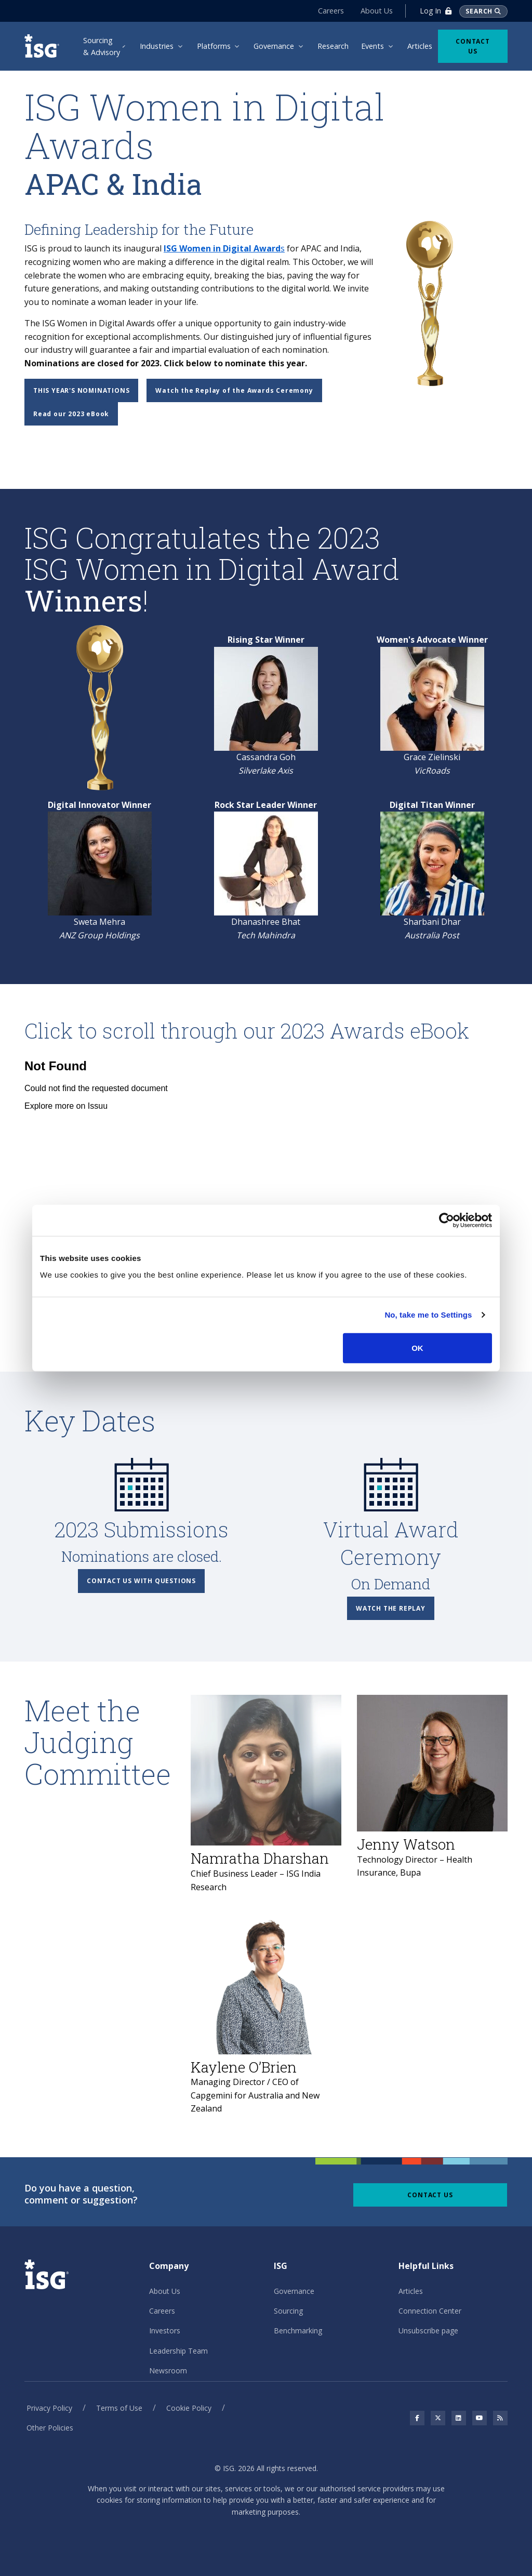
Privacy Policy (49, 2408)
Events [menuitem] (372, 46)
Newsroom (168, 2370)
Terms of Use (119, 2408)
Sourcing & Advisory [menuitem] (101, 46)
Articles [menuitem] (419, 46)
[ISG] (43, 46)
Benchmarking (298, 2330)
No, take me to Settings (428, 1314)
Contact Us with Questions (141, 1580)
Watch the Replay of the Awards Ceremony (234, 390)
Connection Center (429, 2311)
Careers (331, 11)
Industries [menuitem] (157, 46)
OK (417, 1347)
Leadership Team (178, 2351)
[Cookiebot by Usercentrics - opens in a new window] (446, 1220)
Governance (294, 2291)
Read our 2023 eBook (71, 413)
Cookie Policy (188, 2408)
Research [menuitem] (333, 46)
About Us (377, 11)
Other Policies (49, 2428)
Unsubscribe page (428, 2330)
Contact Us (473, 46)
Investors (164, 2330)
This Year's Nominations (81, 390)
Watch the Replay (390, 1608)
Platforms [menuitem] (214, 46)
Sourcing (288, 2311)
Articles (410, 2291)
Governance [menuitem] (274, 46)
